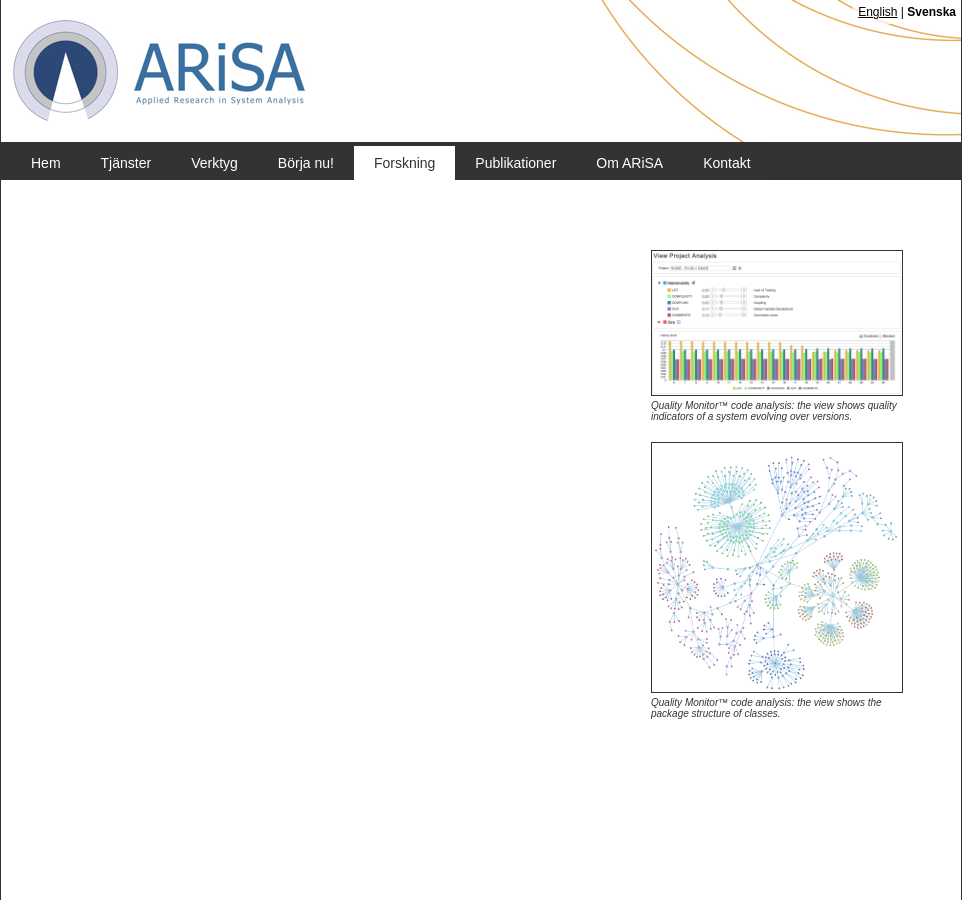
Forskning (404, 163)
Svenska (931, 12)
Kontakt (726, 163)
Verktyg (214, 163)
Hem (46, 163)
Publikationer (515, 163)
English (877, 12)
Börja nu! (306, 163)
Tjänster (126, 163)
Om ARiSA (629, 163)
